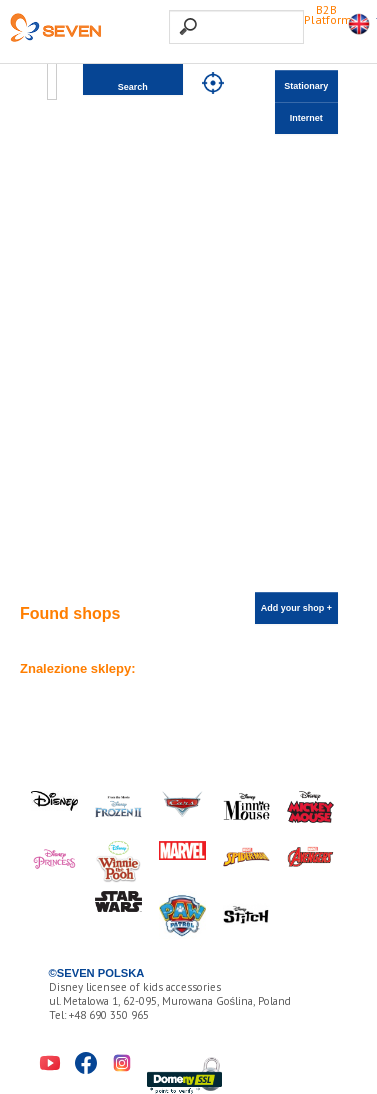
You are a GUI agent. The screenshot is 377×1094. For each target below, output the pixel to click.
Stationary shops (306, 91)
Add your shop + (296, 608)
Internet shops (306, 123)
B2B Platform (328, 14)
